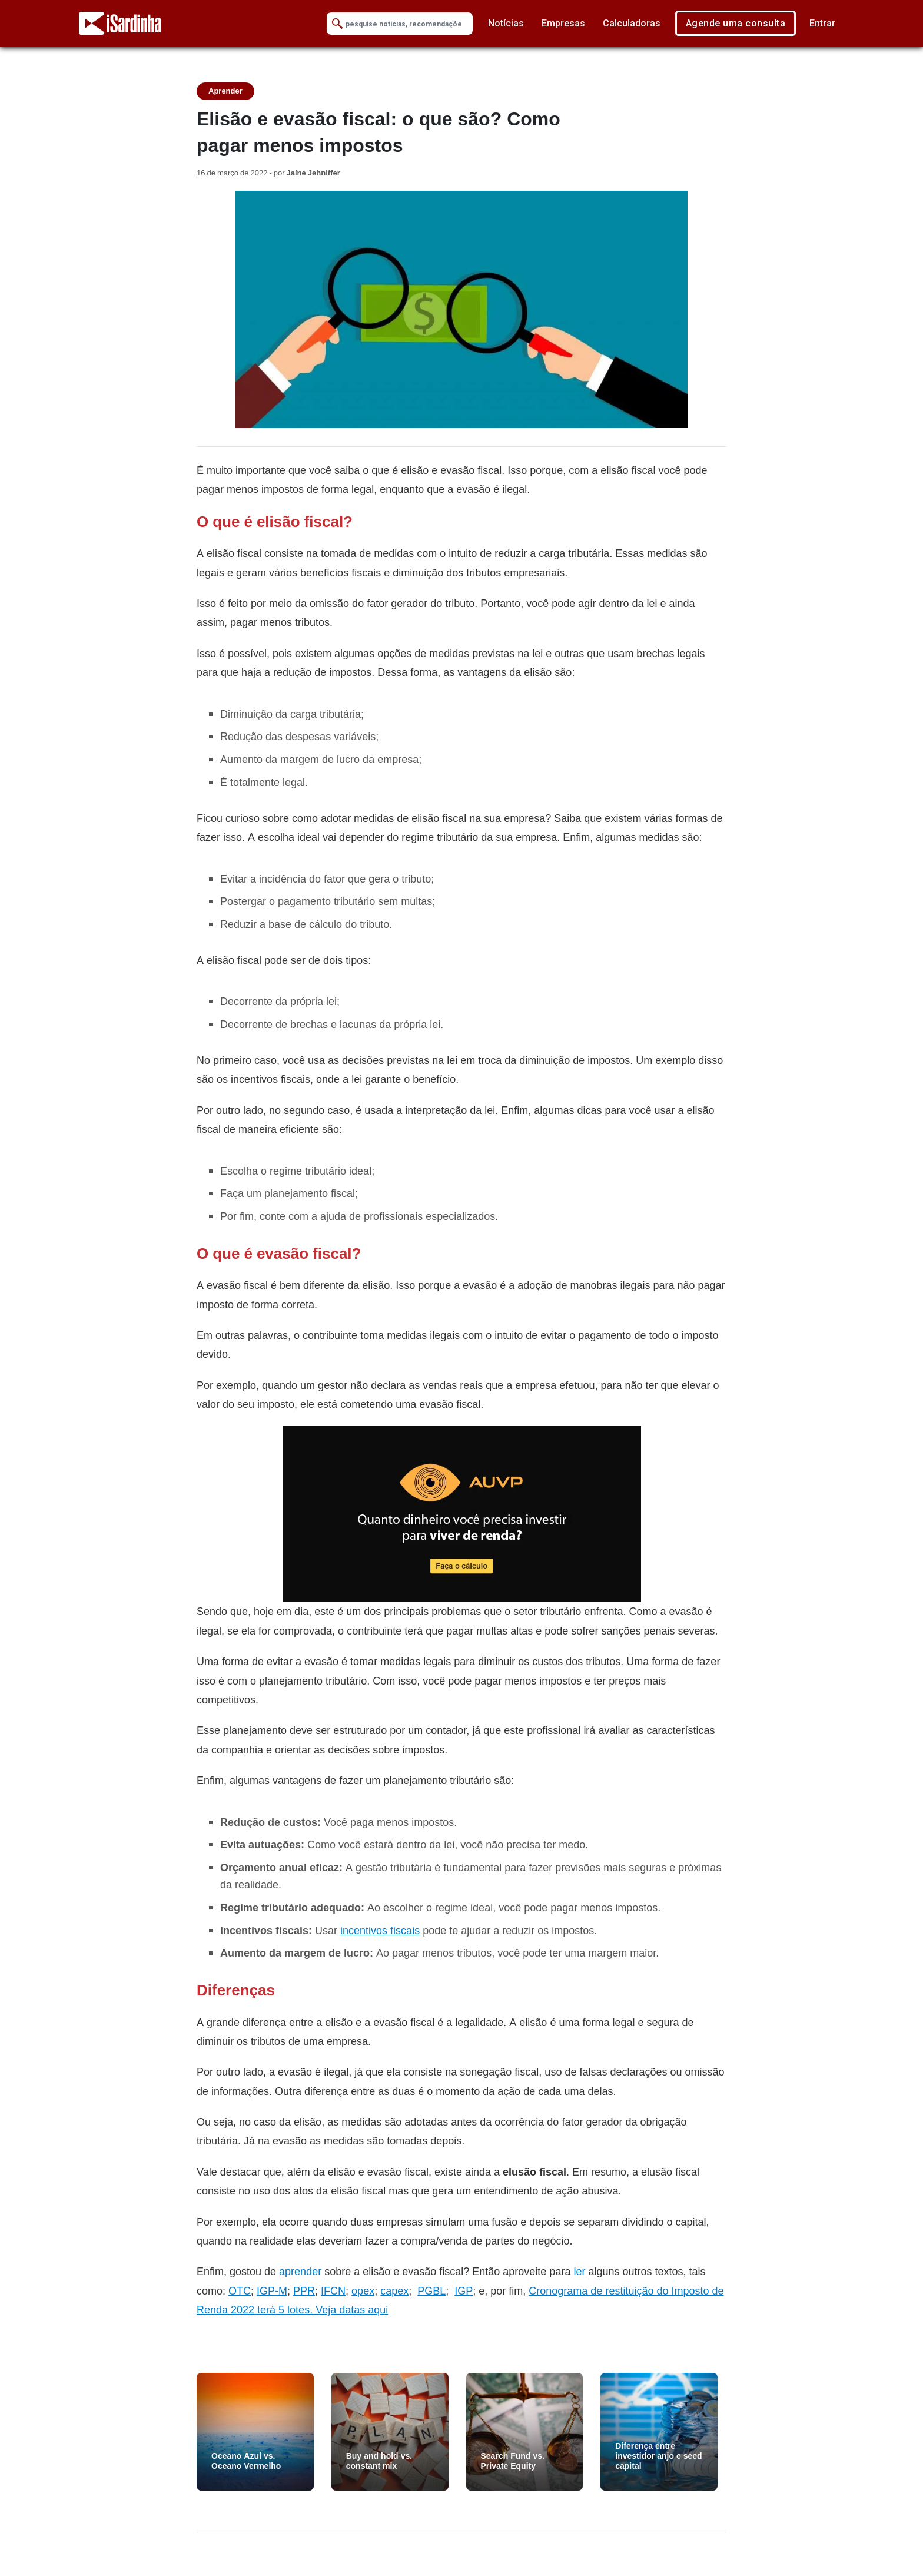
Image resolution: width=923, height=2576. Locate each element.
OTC (239, 2290)
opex (362, 2290)
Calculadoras (631, 23)
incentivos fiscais (380, 1930)
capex (394, 2290)
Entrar (822, 23)
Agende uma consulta (736, 23)
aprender (300, 2271)
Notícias (506, 23)
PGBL (431, 2290)
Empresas (563, 23)
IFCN (333, 2290)
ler (579, 2271)
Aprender (225, 91)
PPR (304, 2290)
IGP (463, 2290)
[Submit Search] (337, 24)
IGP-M (272, 2290)
